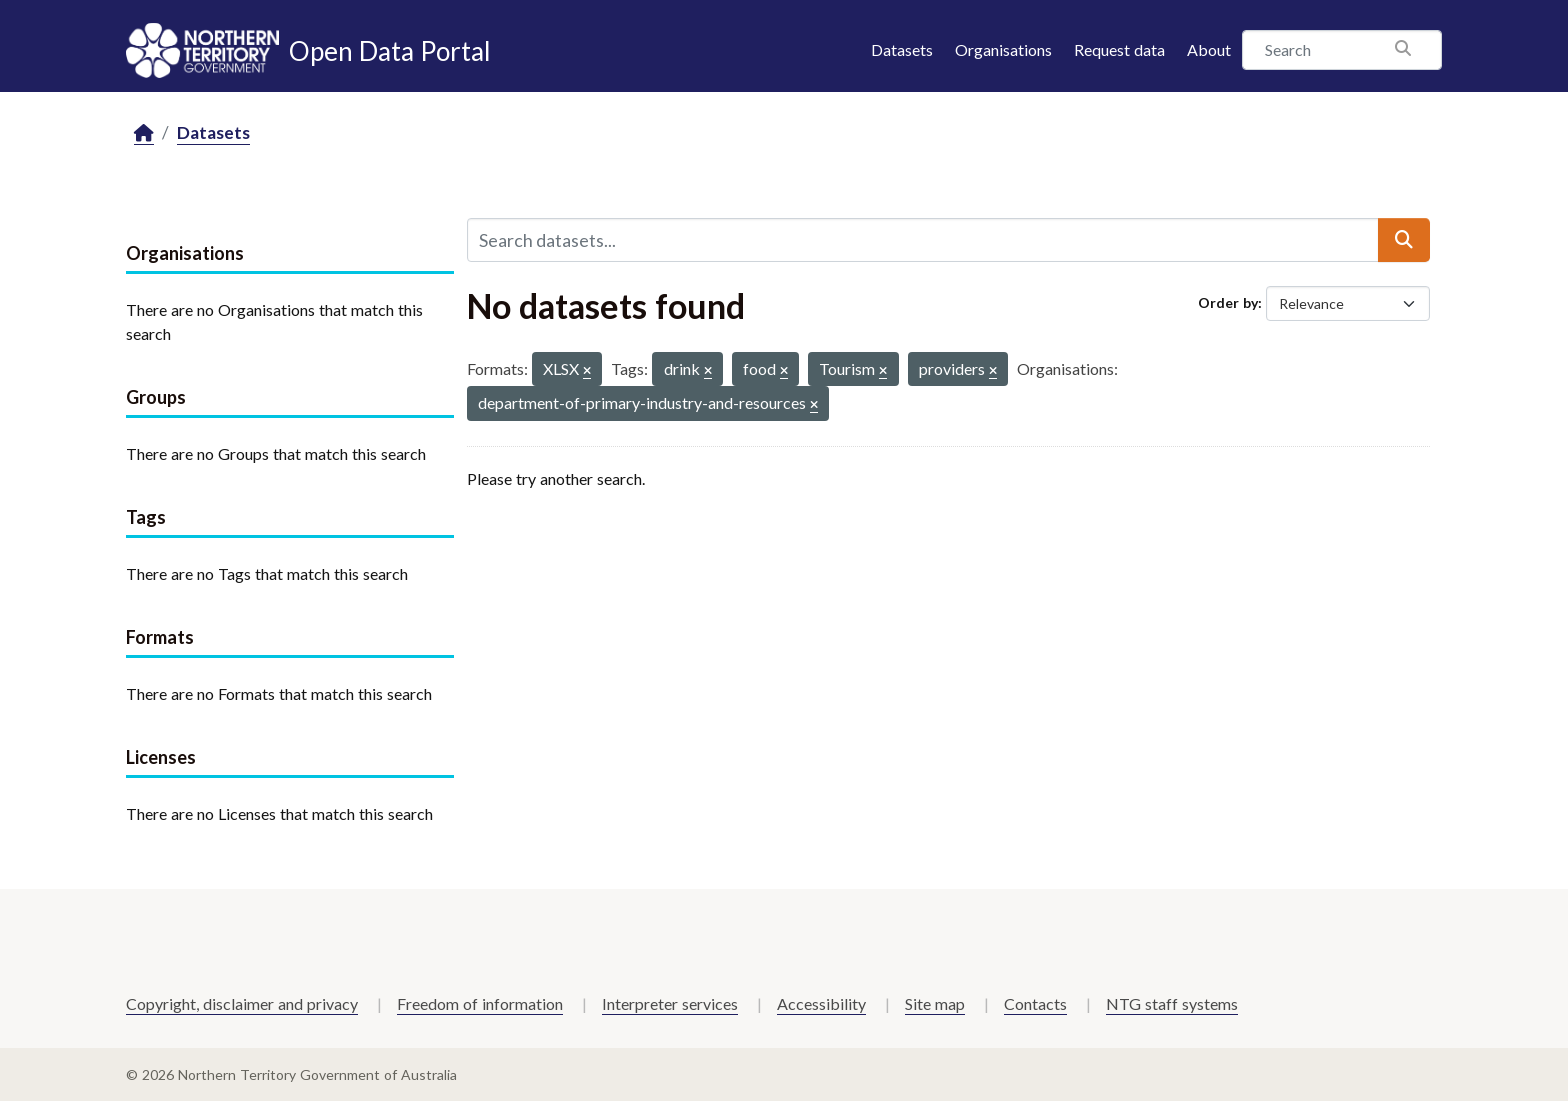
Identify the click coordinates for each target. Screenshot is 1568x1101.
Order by (1228, 302)
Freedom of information (480, 1003)
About (1209, 49)
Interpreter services (670, 1003)
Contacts (1035, 1003)
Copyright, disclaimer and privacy (242, 1003)
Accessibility (821, 1003)
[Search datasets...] (923, 240)
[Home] (144, 133)
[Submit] (1404, 240)
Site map (935, 1003)
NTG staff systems (1172, 1003)
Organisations (1003, 49)
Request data (1119, 49)
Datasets (902, 49)
